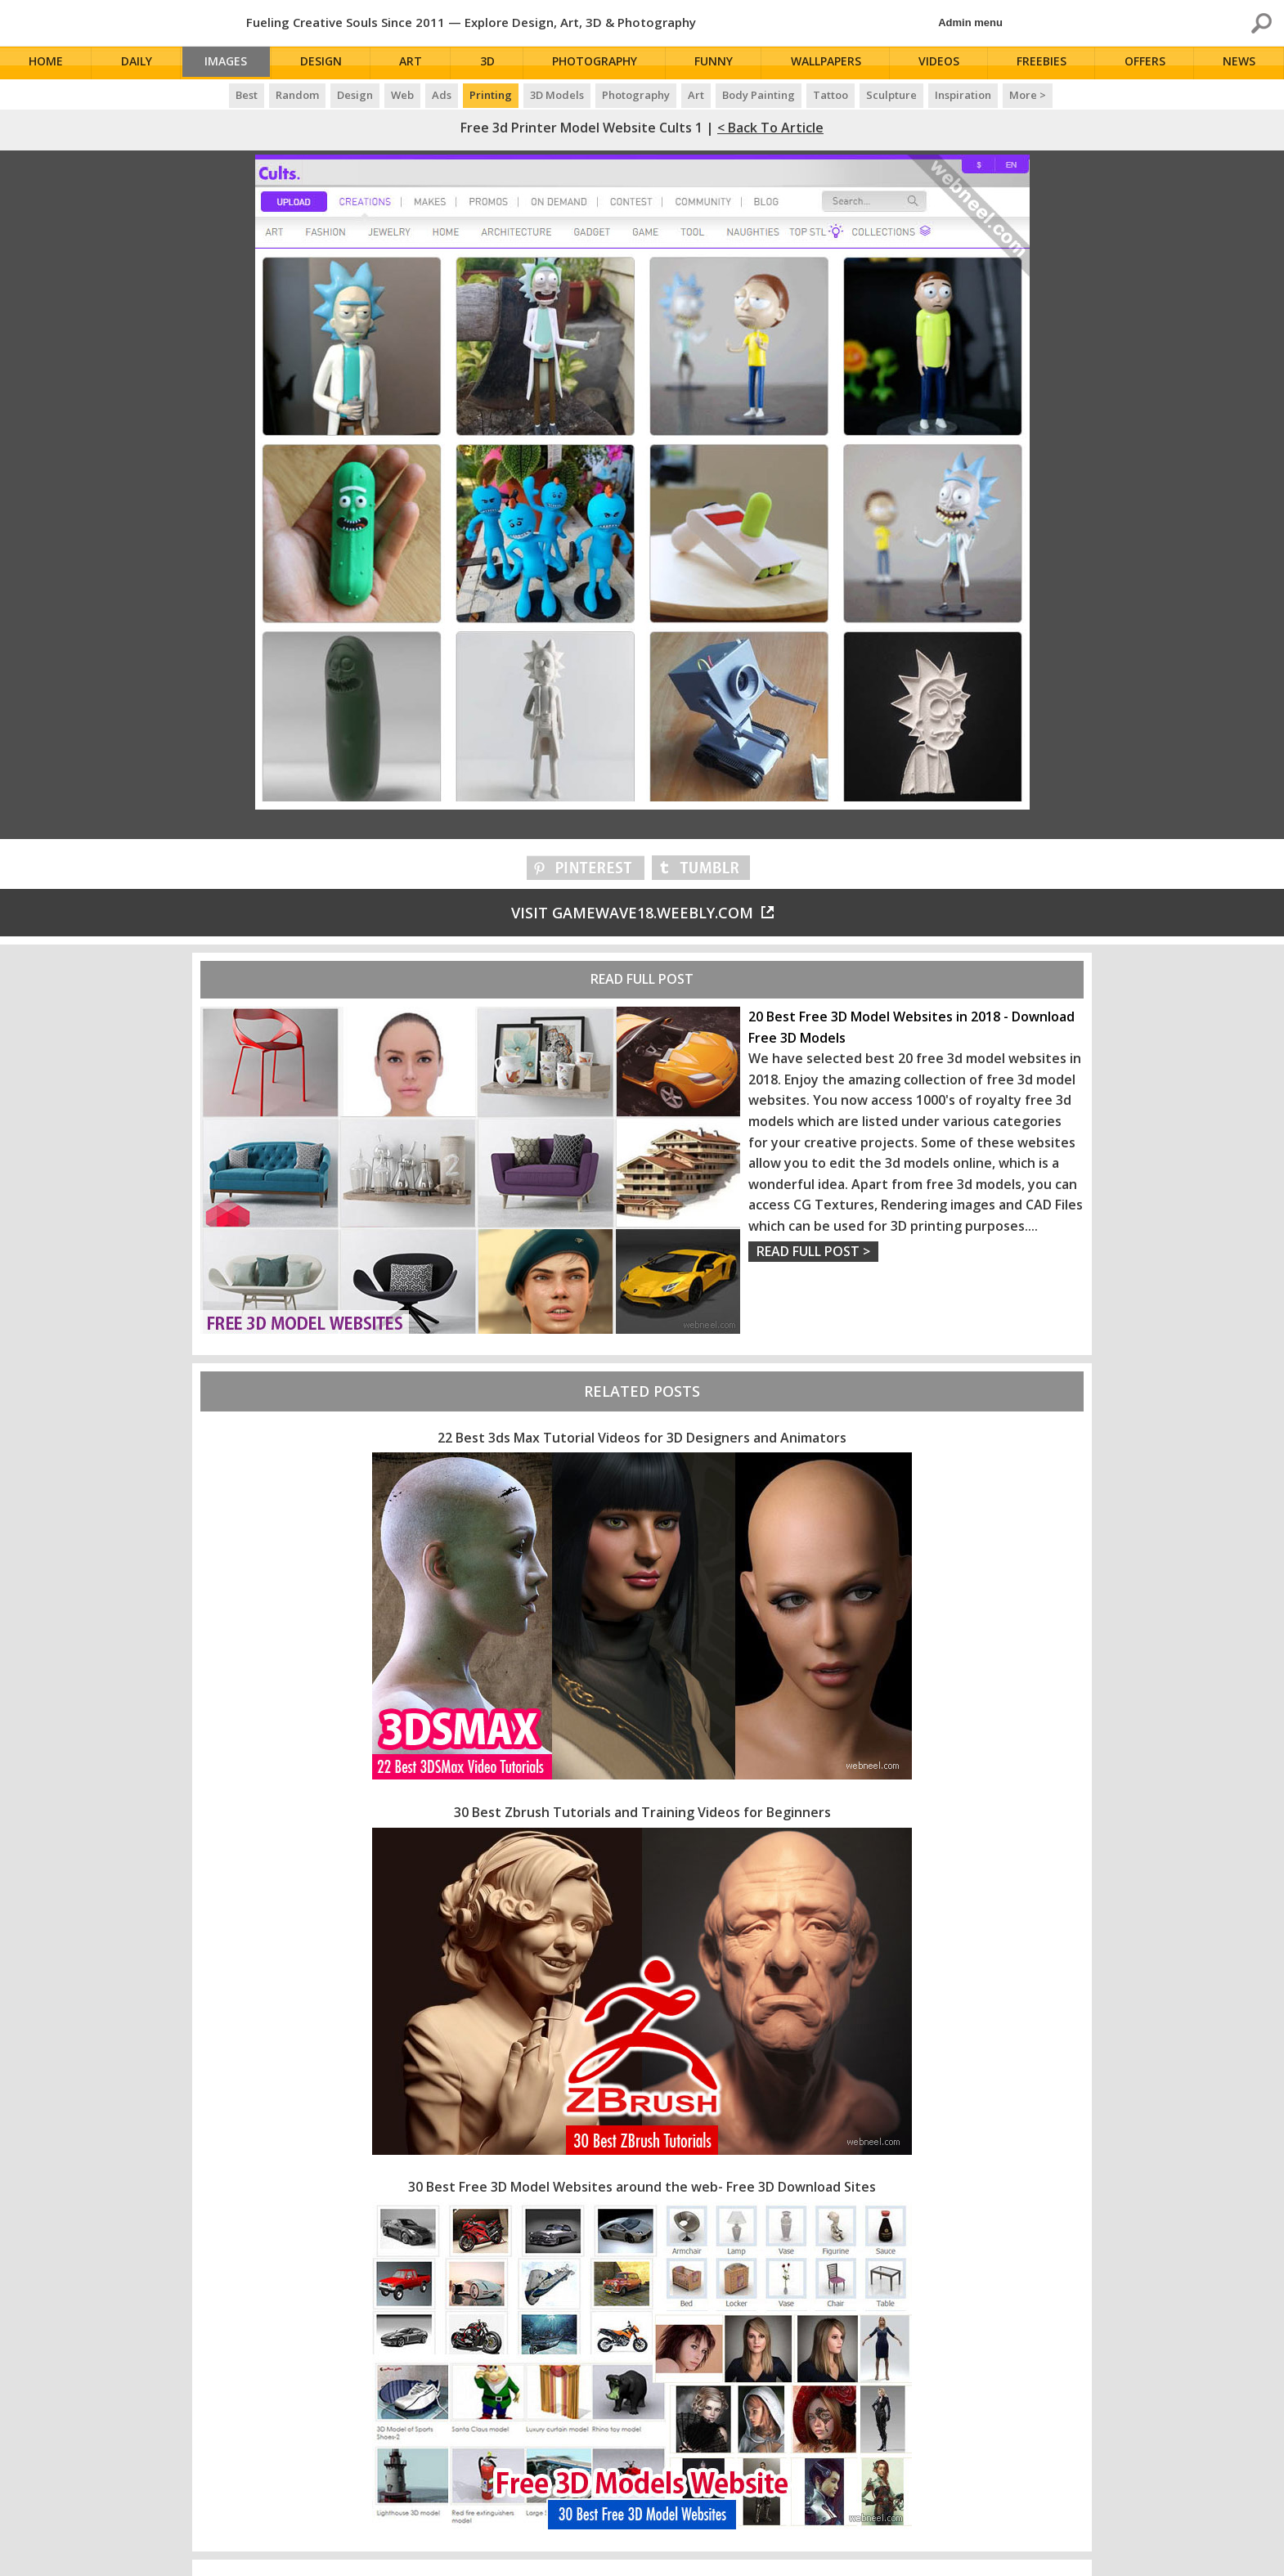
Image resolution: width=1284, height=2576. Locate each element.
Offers (1147, 63)
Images (230, 63)
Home (47, 63)
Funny (719, 63)
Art (418, 63)
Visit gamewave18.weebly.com (642, 912)
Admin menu (970, 22)
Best (247, 95)
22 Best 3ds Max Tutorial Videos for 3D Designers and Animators (642, 1438)
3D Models (557, 95)
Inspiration (963, 95)
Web (402, 95)
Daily (136, 63)
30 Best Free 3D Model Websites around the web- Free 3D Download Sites (642, 2187)
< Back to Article (770, 128)
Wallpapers (830, 63)
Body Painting (758, 95)
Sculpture (891, 95)
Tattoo (830, 95)
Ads (441, 95)
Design (329, 63)
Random (297, 95)
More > (1027, 95)
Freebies (1045, 63)
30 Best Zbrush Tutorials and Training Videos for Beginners (642, 1812)
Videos (943, 63)
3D (494, 63)
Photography (601, 63)
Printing (490, 95)
